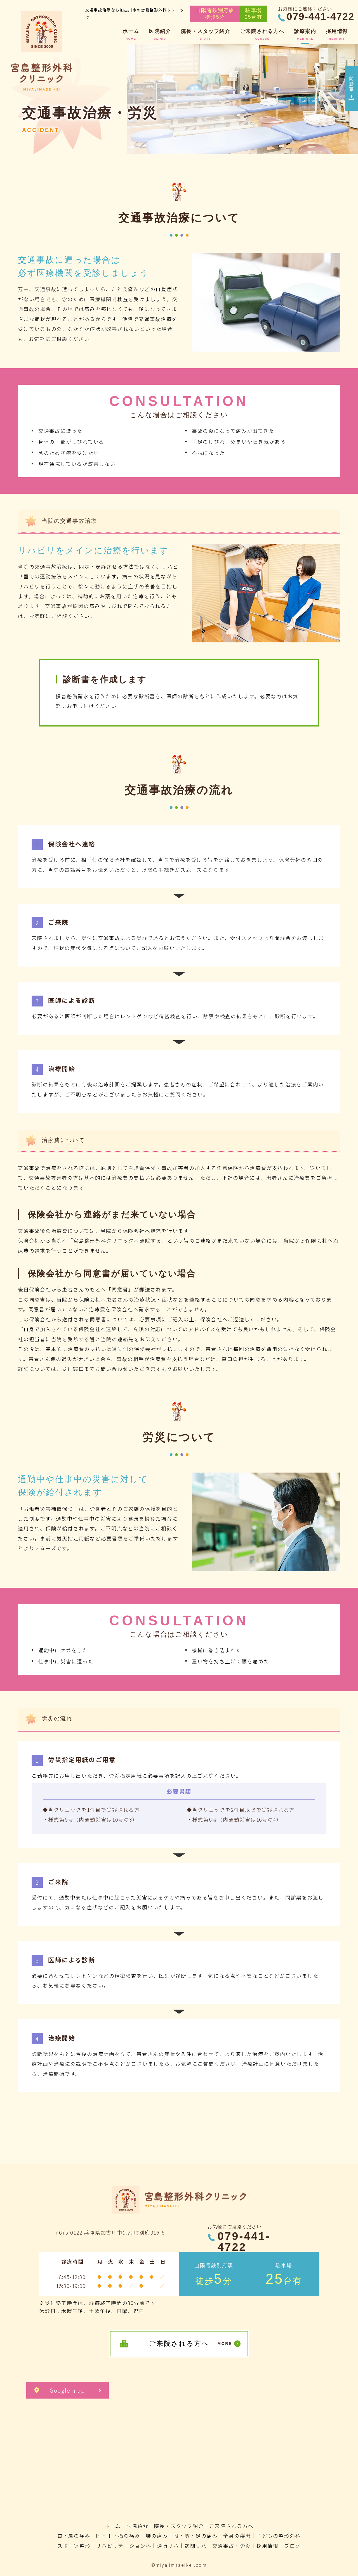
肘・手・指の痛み (118, 2535)
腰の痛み (157, 2535)
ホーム (113, 2525)
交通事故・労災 (231, 2545)
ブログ (292, 2545)
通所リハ (168, 2545)
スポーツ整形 (74, 2545)
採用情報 (267, 2545)
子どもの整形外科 (278, 2535)
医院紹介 (137, 2525)
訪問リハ (196, 2545)
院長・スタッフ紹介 (179, 2525)
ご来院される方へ (231, 2525)
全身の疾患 (237, 2535)
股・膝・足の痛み (195, 2535)
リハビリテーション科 (123, 2545)
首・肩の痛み (74, 2535)
